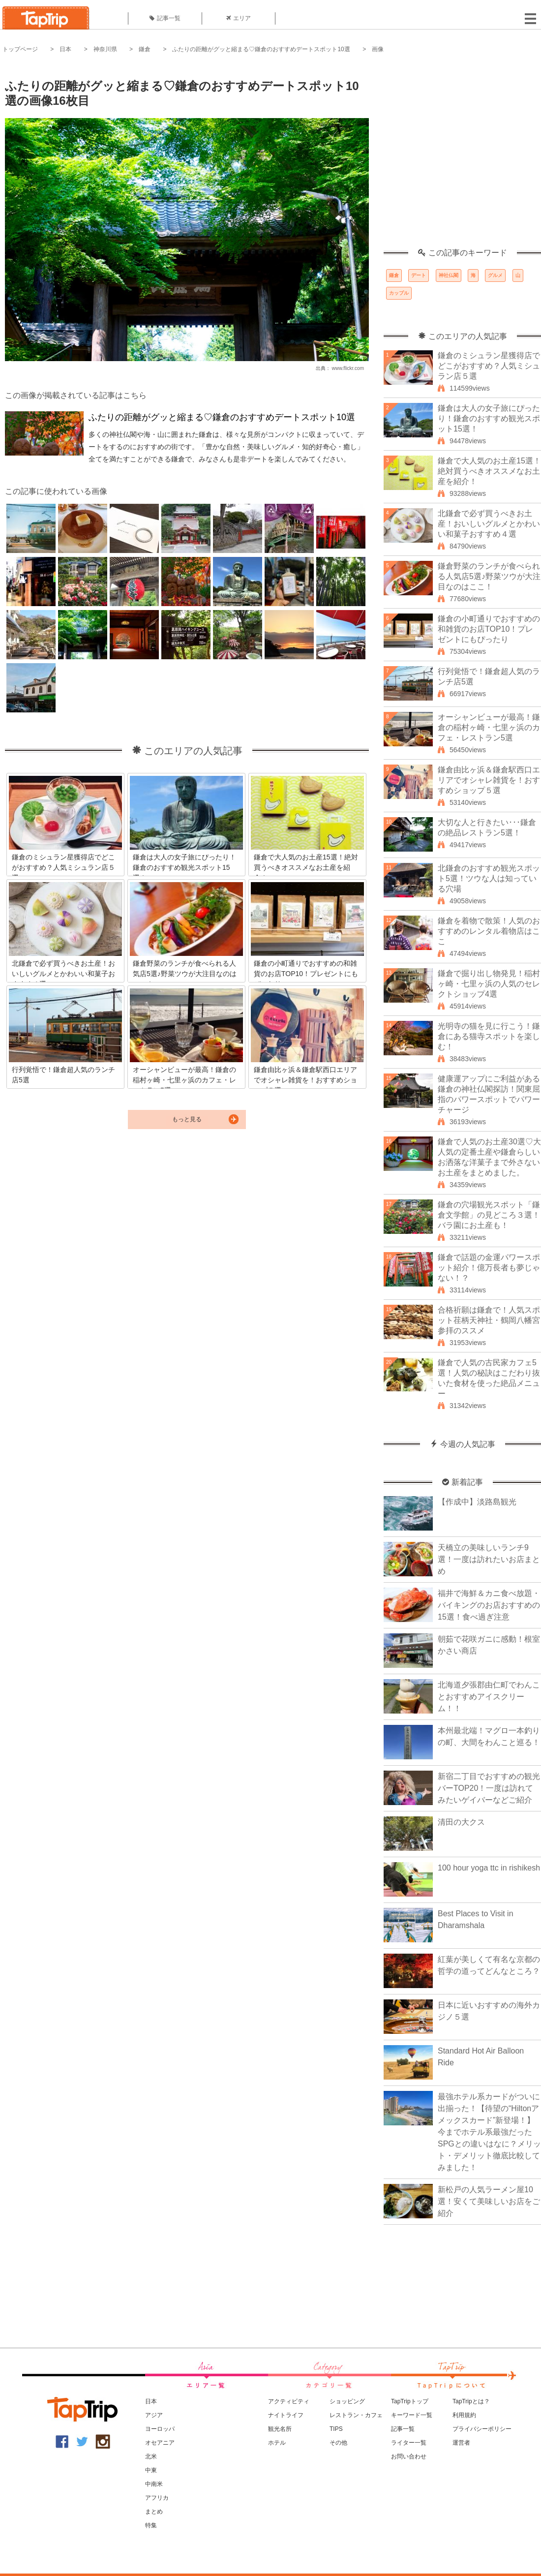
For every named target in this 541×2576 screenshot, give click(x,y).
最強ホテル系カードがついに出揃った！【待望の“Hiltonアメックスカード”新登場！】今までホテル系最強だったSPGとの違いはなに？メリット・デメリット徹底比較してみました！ (489, 2132)
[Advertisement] (92, 156)
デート (418, 275)
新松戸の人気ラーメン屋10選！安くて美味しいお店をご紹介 (489, 2201)
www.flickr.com (347, 368)
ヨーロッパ (160, 2428)
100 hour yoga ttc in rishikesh (489, 1868)
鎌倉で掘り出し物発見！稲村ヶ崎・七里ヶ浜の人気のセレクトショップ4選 (489, 983)
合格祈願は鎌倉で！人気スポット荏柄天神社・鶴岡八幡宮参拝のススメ (489, 1320)
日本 (65, 49)
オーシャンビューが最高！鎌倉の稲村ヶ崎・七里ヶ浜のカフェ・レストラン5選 (489, 727)
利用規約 (464, 2415)
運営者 (461, 2442)
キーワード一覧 (411, 2415)
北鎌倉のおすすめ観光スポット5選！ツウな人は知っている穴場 (489, 878)
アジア (154, 2415)
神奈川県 (105, 49)
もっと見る (187, 1119)
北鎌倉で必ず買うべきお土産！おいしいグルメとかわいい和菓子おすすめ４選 (489, 523)
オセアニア (160, 2442)
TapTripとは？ (471, 2401)
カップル (399, 293)
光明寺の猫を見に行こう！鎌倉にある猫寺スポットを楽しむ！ (489, 1036)
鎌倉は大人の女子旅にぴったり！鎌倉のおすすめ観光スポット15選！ (489, 418)
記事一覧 (165, 18)
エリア (238, 18)
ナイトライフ (285, 2415)
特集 (151, 2525)
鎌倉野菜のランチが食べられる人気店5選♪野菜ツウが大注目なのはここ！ (489, 576)
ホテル (277, 2442)
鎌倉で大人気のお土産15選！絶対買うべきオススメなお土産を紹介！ (489, 471)
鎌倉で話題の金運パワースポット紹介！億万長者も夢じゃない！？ (489, 1267)
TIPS (336, 2428)
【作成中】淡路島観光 (477, 1502)
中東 (151, 2470)
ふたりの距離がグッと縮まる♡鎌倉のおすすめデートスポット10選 (261, 49)
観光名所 (280, 2428)
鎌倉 (144, 49)
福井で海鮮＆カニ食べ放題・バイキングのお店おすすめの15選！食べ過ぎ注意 (489, 1605)
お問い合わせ (408, 2456)
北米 (151, 2456)
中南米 (154, 2484)
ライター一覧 (408, 2442)
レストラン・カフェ (356, 2415)
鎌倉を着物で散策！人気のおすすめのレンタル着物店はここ (489, 931)
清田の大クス (461, 1822)
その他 (338, 2442)
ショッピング (347, 2401)
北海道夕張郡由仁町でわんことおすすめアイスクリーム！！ (489, 1697)
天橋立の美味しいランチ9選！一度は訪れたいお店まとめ (489, 1559)
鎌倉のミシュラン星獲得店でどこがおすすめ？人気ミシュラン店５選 (489, 365)
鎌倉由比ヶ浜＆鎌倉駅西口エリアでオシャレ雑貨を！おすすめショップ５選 (489, 780)
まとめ (154, 2511)
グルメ (495, 275)
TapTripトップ (409, 2401)
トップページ (20, 49)
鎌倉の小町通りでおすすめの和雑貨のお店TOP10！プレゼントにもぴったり (489, 629)
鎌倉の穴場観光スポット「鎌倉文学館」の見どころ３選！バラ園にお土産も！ (489, 1214)
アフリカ (157, 2497)
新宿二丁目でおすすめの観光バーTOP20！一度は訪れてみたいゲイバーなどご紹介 (489, 1788)
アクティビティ (288, 2401)
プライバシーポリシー (481, 2428)
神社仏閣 (448, 275)
